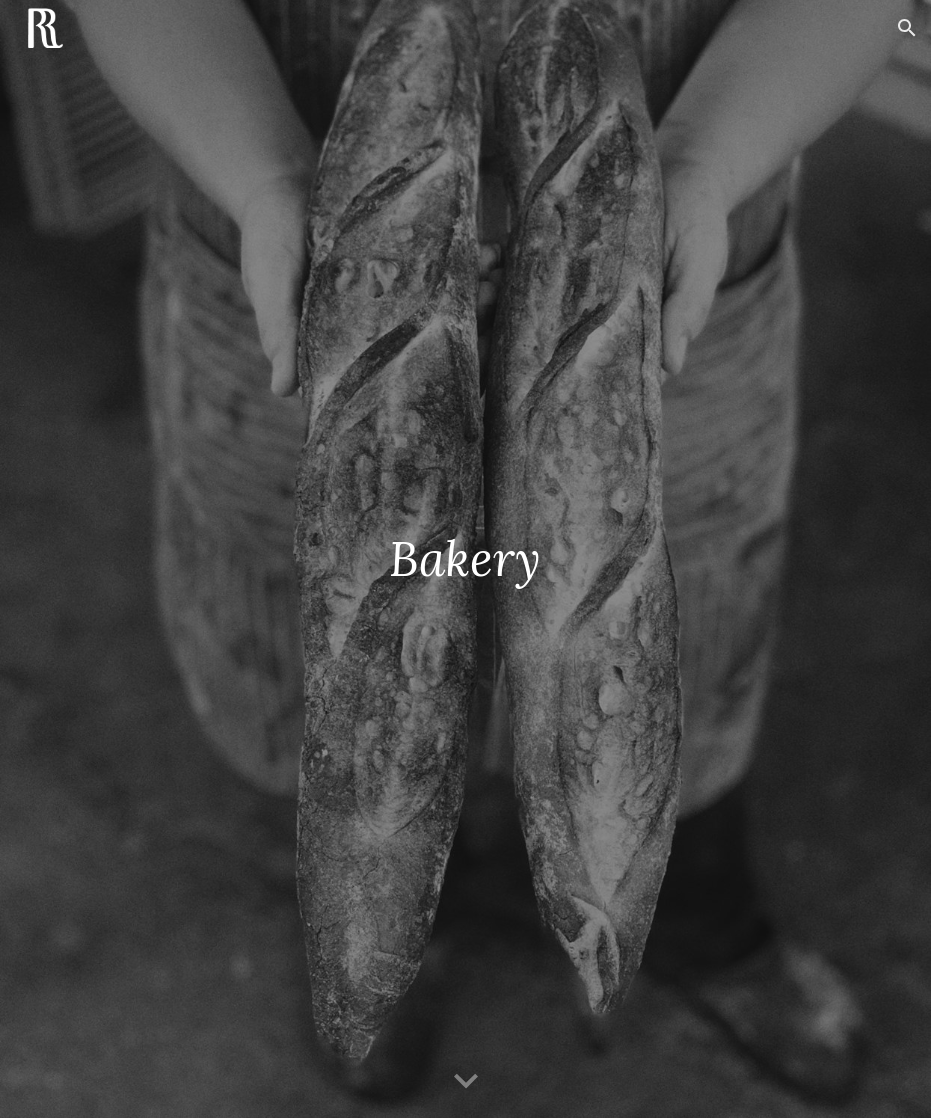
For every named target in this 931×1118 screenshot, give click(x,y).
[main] (466, 559)
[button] (907, 28)
